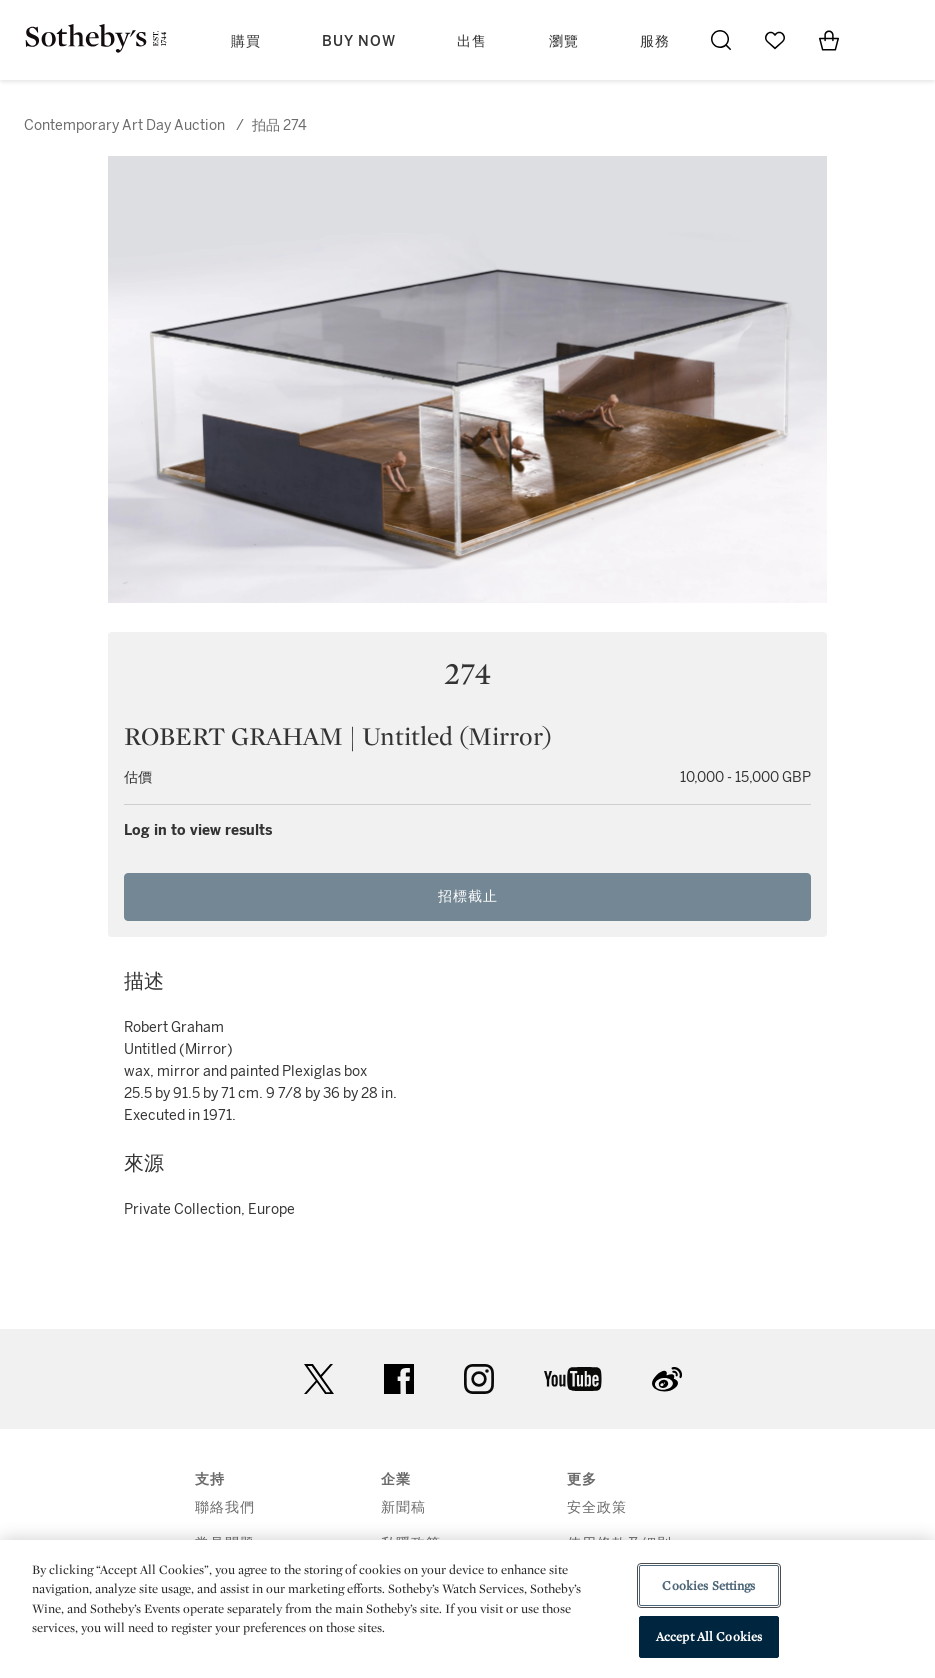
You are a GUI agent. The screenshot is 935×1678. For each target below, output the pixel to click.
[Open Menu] (883, 41)
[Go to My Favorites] (775, 40)
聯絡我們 (225, 1507)
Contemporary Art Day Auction (124, 125)
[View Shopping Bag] (829, 40)
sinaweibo (667, 1379)
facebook (399, 1379)
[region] (467, 1609)
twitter (319, 1379)
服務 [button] (655, 41)
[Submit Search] (721, 40)
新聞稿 (403, 1507)
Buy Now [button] (359, 41)
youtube (573, 1379)
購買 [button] (246, 41)
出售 (472, 41)
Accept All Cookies (709, 1636)
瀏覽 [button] (564, 41)
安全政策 (597, 1507)
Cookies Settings (708, 1585)
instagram (479, 1379)
